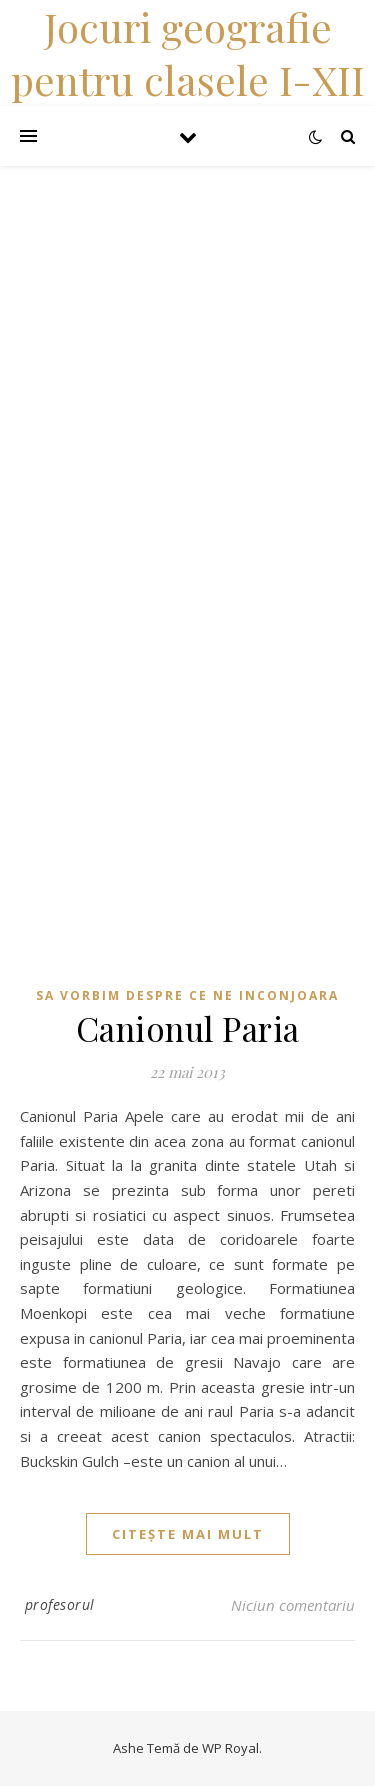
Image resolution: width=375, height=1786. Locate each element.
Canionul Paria (188, 1028)
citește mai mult (188, 1534)
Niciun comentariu (293, 1605)
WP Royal (230, 1748)
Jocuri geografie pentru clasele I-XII (188, 53)
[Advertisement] (187, 353)
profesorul (60, 1604)
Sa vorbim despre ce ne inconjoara (187, 995)
